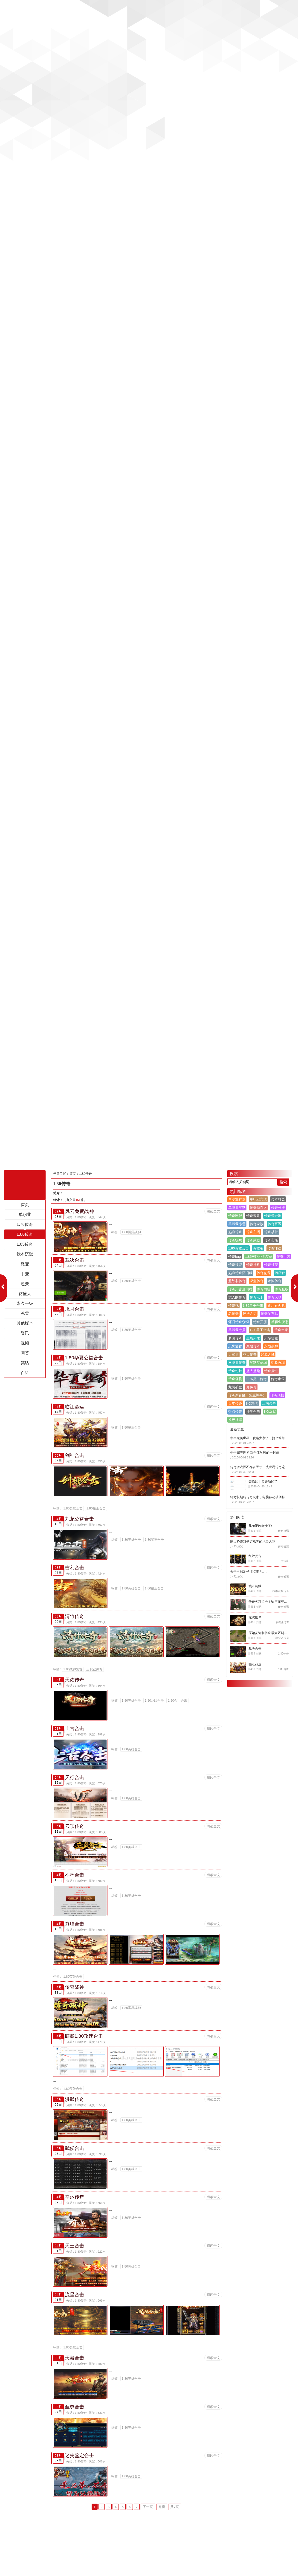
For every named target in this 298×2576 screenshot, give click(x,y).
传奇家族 (256, 1224)
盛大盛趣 (253, 1371)
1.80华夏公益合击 (84, 1364)
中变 (25, 1274)
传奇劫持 (271, 1232)
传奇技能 (235, 1265)
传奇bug (234, 1256)
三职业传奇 (94, 1689)
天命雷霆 (271, 1338)
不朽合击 (74, 1903)
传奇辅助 (274, 1248)
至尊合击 (74, 2457)
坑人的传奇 (237, 1297)
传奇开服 (260, 1322)
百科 (25, 1372)
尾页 (161, 2562)
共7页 (174, 2562)
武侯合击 (74, 2187)
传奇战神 (74, 2020)
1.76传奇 (25, 1224)
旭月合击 (74, 1313)
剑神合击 (74, 1466)
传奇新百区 (258, 1208)
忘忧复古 (235, 1346)
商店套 (280, 1273)
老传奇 (233, 1313)
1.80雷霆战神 (131, 1232)
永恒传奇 (274, 1281)
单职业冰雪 (237, 1224)
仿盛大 (25, 1293)
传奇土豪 (281, 1330)
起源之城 (268, 1354)
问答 (25, 1353)
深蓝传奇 (256, 1281)
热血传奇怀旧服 (240, 1273)
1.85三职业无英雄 (258, 1256)
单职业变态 (279, 1322)
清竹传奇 (74, 1634)
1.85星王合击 (253, 1305)
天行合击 (74, 1801)
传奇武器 (253, 1240)
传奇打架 (271, 1265)
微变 (25, 1264)
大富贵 (233, 1354)
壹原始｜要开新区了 (263, 1481)
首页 (25, 1204)
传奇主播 (253, 1232)
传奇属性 (271, 1371)
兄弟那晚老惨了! (260, 1526)
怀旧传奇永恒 (238, 1322)
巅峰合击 (74, 1954)
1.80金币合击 (177, 1720)
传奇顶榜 (277, 1395)
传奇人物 (274, 1297)
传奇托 (233, 1305)
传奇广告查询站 (240, 1289)
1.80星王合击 (131, 1436)
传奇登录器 (272, 1216)
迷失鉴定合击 (79, 2508)
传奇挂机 (253, 1265)
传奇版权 (281, 1289)
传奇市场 (271, 1240)
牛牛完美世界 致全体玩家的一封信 (254, 1452)
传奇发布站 (269, 1313)
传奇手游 (283, 1256)
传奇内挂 (263, 1289)
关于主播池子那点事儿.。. (248, 1571)
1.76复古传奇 (256, 1379)
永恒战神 (271, 1346)
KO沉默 (270, 1411)
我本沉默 (25, 1254)
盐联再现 (278, 1362)
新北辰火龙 (276, 1305)
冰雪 (25, 1313)
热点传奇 (235, 1411)
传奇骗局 (235, 1240)
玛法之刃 (250, 1313)
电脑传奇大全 (25, 1182)
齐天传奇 (250, 1354)
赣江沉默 (255, 1586)
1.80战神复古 (72, 1689)
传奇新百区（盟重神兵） (247, 1395)
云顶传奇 (74, 1852)
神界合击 (253, 1411)
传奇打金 (278, 1199)
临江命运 (74, 1415)
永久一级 (25, 1303)
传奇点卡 (256, 1297)
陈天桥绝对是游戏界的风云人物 (252, 1541)
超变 (25, 1283)
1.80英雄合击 (131, 1283)
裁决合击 (74, 1262)
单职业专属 (237, 1330)
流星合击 (74, 2340)
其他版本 (25, 1323)
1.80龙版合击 (154, 1720)
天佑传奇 (74, 1699)
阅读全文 (213, 1211)
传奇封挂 (235, 1371)
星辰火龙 (253, 1338)
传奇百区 (274, 1224)
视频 (25, 1343)
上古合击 (74, 1750)
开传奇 (251, 1387)
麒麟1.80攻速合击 (84, 2071)
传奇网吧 (235, 1216)
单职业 (25, 1214)
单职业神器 (237, 1199)
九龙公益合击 (79, 1532)
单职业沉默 (237, 1208)
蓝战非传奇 (237, 1281)
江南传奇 (269, 1403)
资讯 (25, 1333)
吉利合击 (74, 1583)
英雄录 (258, 1248)
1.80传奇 (25, 1234)
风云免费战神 (79, 1211)
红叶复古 (255, 1556)
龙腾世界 (255, 1617)
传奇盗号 (263, 1273)
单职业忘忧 (258, 1199)
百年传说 (235, 1403)
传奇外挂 (278, 1208)
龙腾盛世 (235, 1387)
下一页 (148, 2562)
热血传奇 (235, 1232)
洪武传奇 (74, 2136)
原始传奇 (253, 1346)
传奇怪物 (235, 1379)
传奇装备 (253, 1216)
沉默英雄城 (258, 1362)
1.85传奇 (25, 1244)
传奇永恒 (278, 1379)
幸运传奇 (74, 2238)
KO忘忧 (252, 1403)
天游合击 (74, 2406)
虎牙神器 (235, 1420)
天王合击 (74, 2289)
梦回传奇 (235, 1338)
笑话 (25, 1363)
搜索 (283, 1182)
